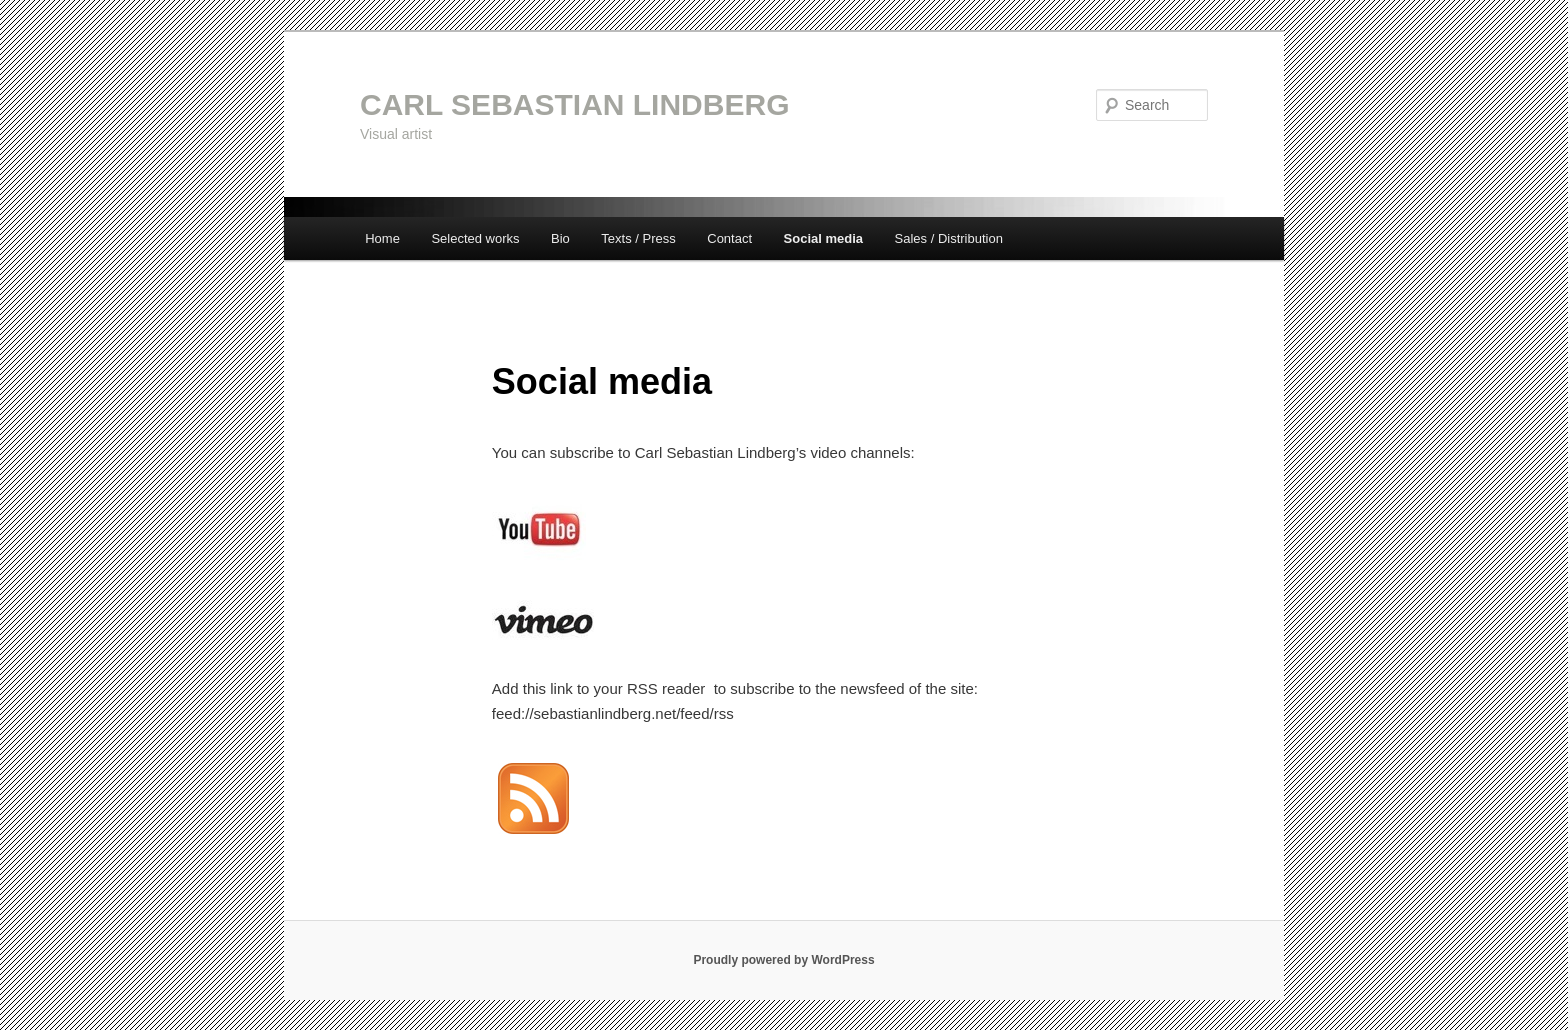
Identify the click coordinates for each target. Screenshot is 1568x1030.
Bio (560, 238)
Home (382, 238)
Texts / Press (638, 238)
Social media (823, 238)
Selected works (475, 238)
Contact (729, 238)
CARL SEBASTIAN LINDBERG (574, 104)
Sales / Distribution (949, 238)
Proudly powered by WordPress (783, 960)
